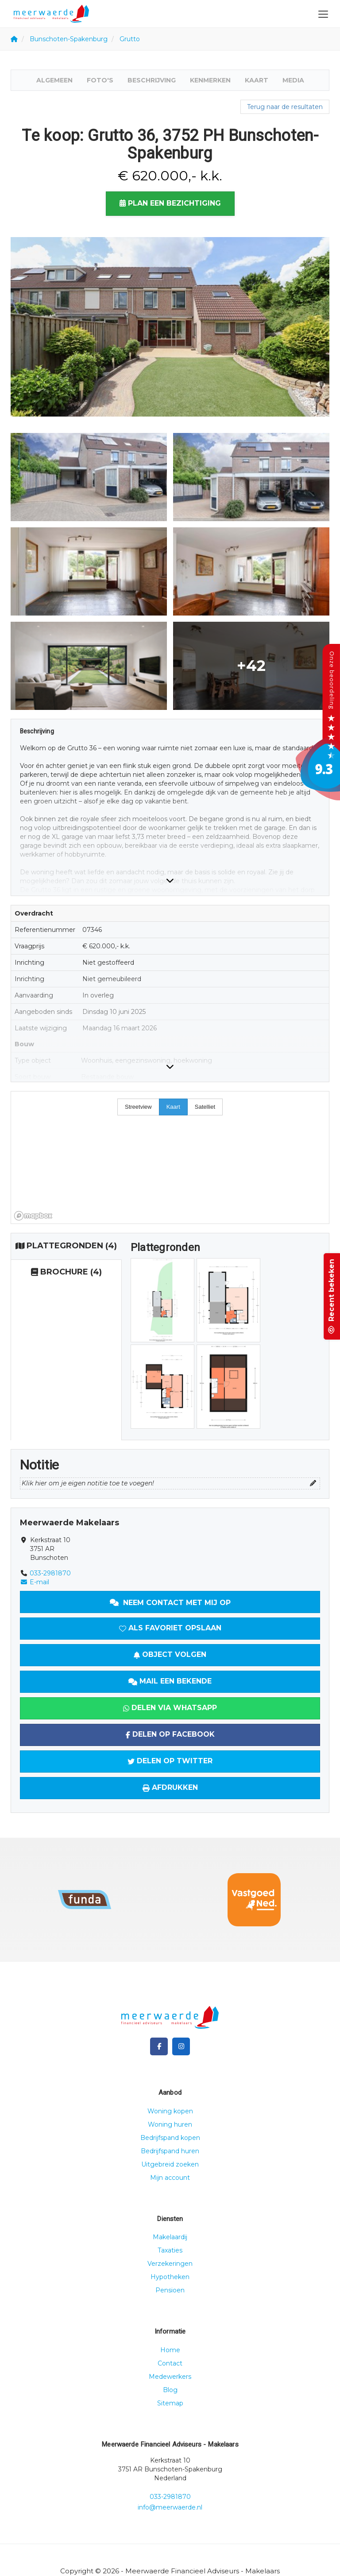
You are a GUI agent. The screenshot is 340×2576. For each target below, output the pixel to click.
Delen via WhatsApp (170, 1707)
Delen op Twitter (170, 1761)
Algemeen (54, 80)
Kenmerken (210, 80)
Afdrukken (170, 1787)
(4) (66, 1246)
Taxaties (170, 2250)
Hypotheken (170, 2277)
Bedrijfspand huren (170, 2151)
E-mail (34, 1582)
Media (293, 80)
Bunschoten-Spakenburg (69, 39)
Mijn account (170, 2178)
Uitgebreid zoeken (170, 2164)
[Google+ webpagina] (181, 2046)
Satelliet (205, 1106)
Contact (170, 2363)
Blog (170, 2390)
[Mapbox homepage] (33, 1216)
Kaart (256, 80)
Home (170, 2350)
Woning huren (170, 2124)
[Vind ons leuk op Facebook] (159, 2046)
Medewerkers (170, 2377)
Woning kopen (170, 2111)
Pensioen (170, 2290)
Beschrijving (152, 80)
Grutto (130, 39)
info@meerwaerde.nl (170, 2507)
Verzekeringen (170, 2264)
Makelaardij (170, 2237)
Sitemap (170, 2403)
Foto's (100, 80)
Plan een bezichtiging (170, 203)
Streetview (138, 1106)
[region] (170, 1157)
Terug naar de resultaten (285, 107)
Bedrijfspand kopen (170, 2138)
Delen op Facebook (170, 1734)
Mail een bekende (170, 1681)
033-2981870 (50, 1573)
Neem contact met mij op (170, 1602)
